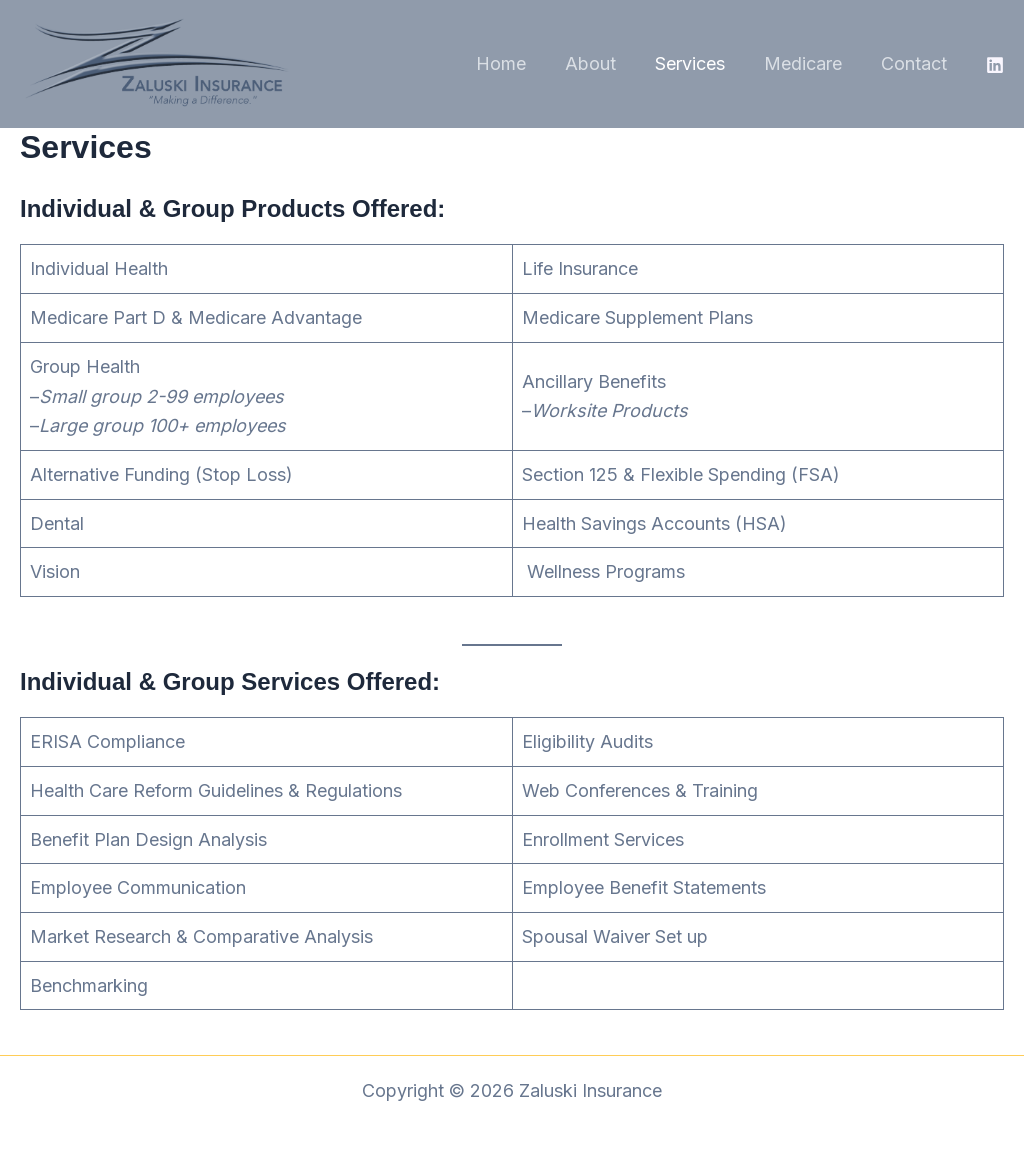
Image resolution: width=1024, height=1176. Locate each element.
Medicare (807, 63)
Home (514, 63)
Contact (915, 63)
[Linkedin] (995, 65)
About (600, 63)
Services (697, 63)
